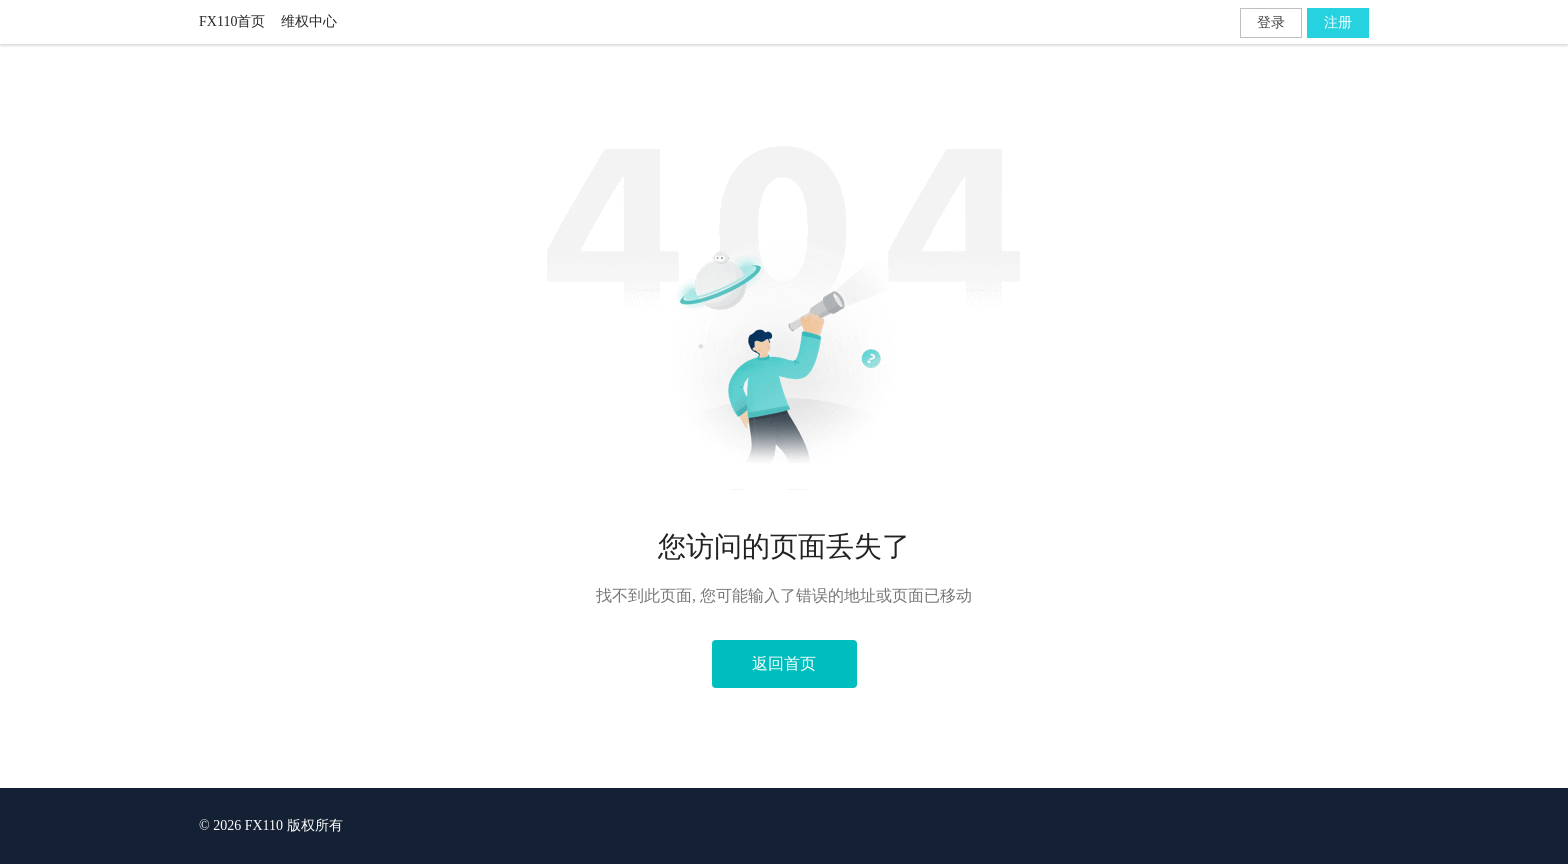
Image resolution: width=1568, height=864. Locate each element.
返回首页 (784, 663)
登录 (1271, 22)
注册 (1338, 22)
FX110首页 (232, 21)
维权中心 (309, 21)
